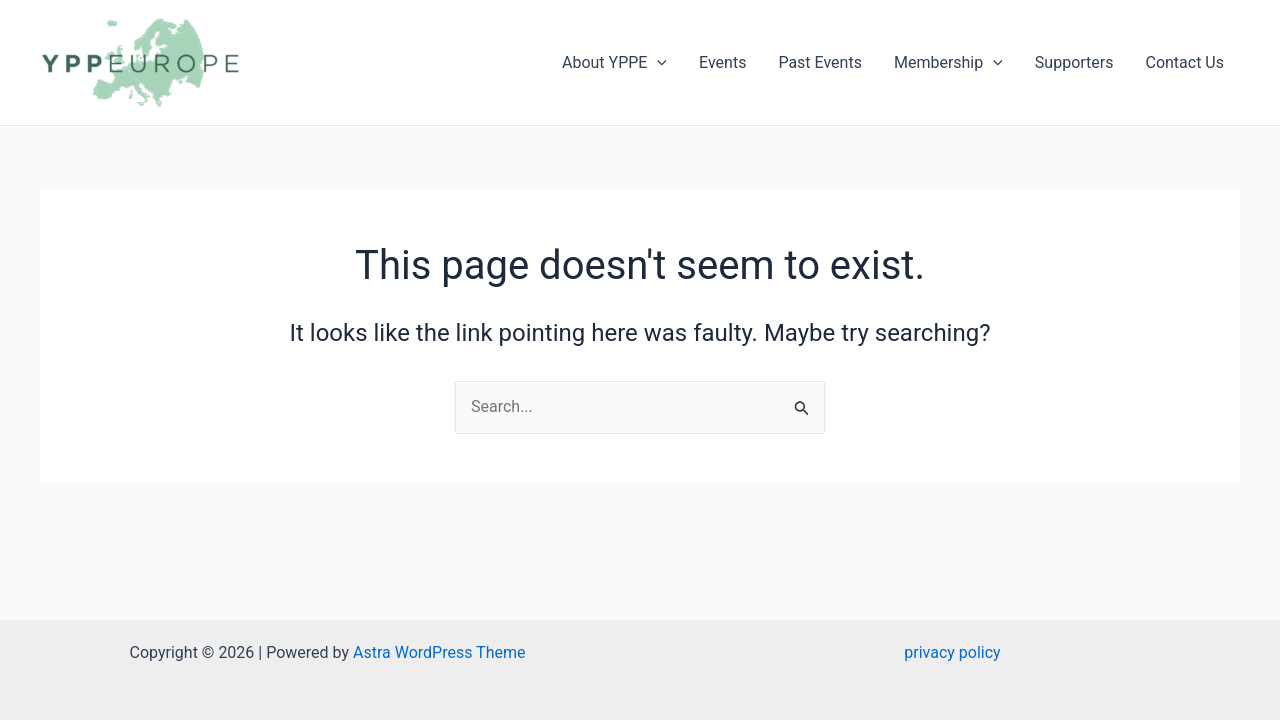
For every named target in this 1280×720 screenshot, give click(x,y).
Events (722, 62)
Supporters (1074, 62)
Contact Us (1184, 62)
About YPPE (614, 63)
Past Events (820, 62)
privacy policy (952, 652)
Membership (948, 63)
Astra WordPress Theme (439, 652)
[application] (657, 63)
